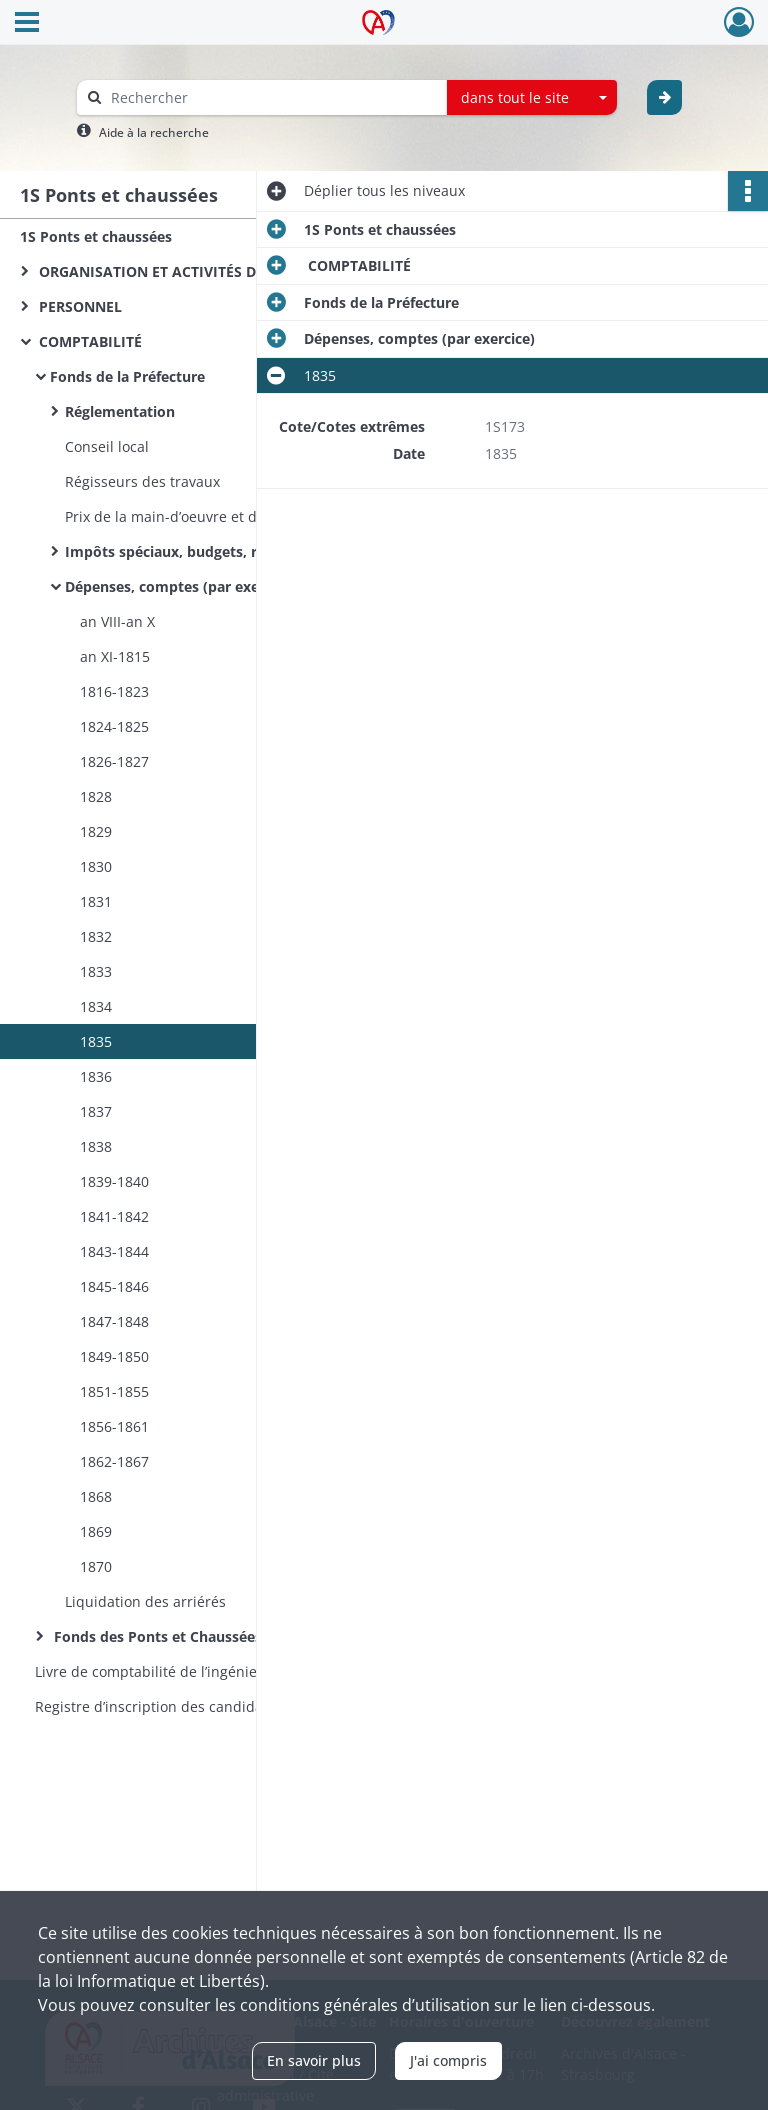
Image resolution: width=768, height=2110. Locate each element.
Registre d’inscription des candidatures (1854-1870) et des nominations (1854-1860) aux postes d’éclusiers (235, 1706)
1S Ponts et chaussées (96, 236)
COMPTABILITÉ (88, 341)
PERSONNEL (78, 306)
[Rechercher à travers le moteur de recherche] (272, 97)
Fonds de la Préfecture (127, 376)
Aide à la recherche (154, 132)
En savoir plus (314, 2060)
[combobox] (532, 98)
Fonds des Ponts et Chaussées (156, 1636)
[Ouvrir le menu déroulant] (27, 24)
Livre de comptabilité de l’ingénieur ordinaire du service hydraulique (235, 1671)
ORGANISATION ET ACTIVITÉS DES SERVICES (187, 271)
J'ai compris (448, 2060)
